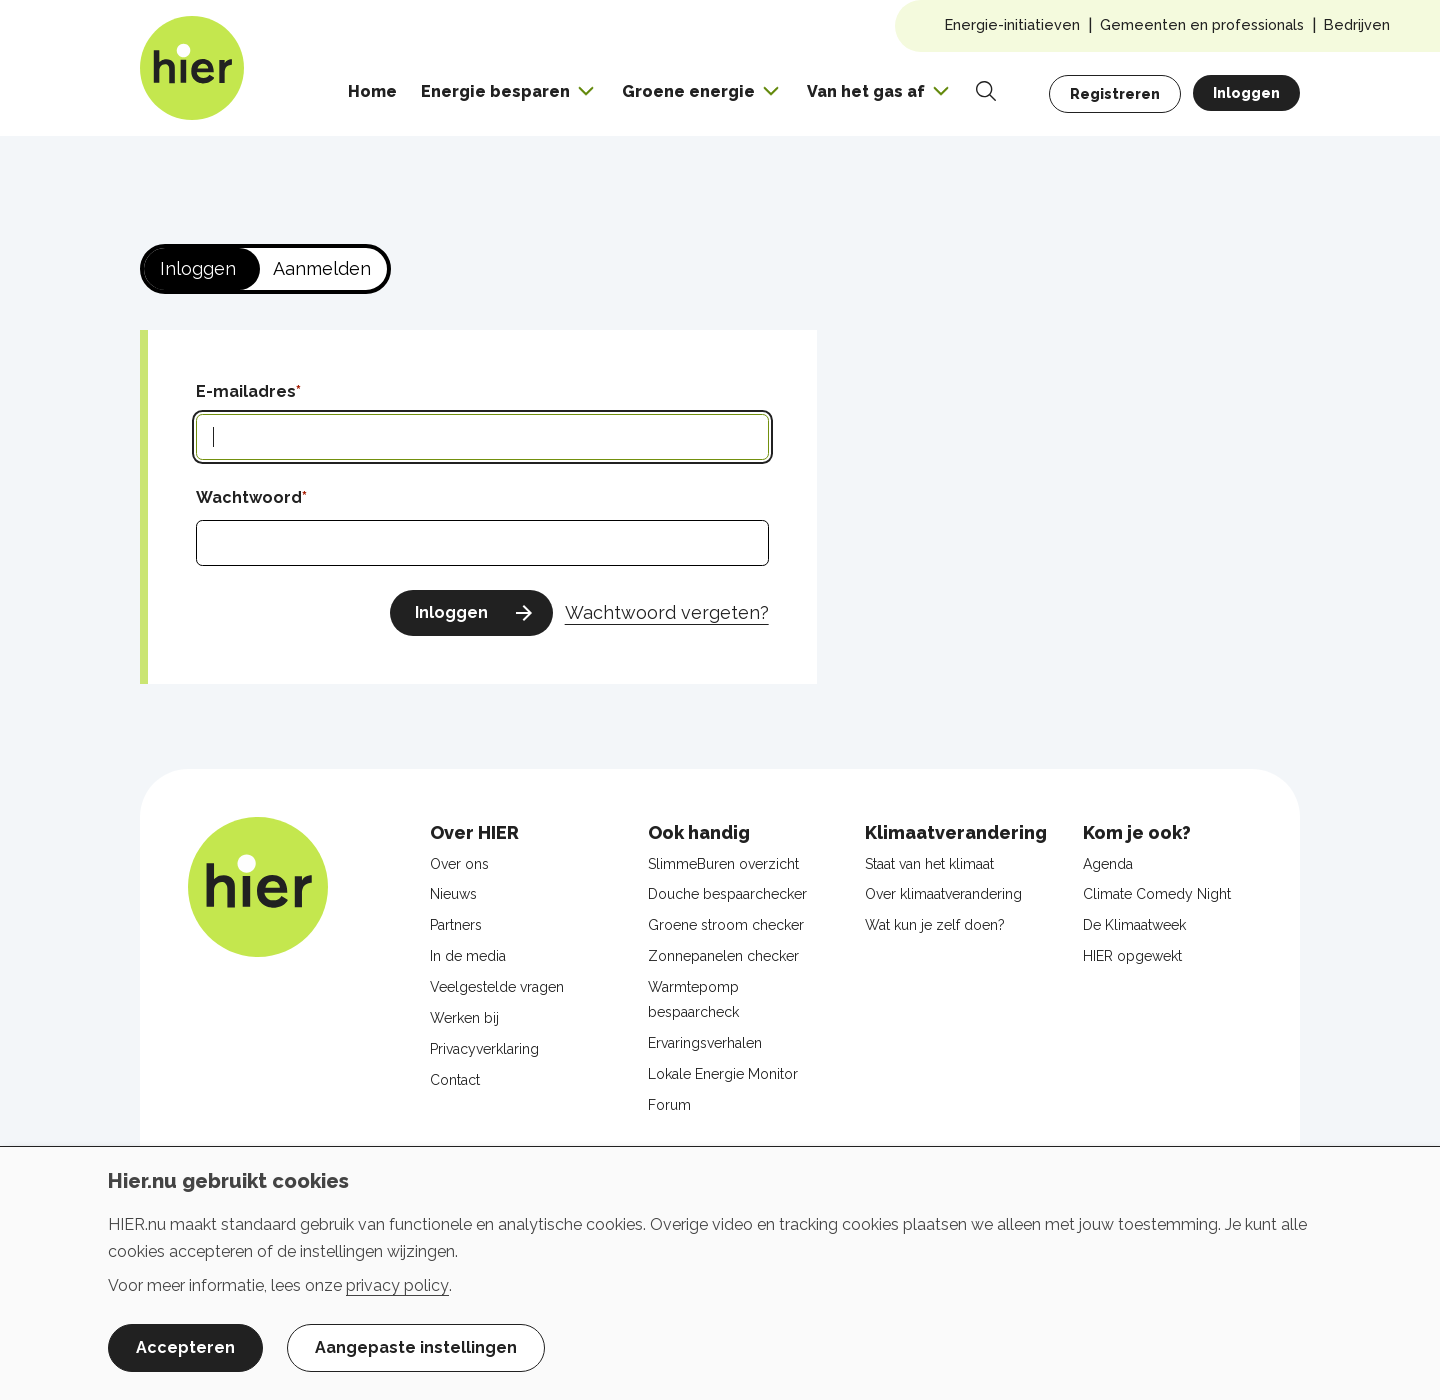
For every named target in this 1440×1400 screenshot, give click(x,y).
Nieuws (453, 894)
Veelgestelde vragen (497, 987)
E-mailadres (246, 391)
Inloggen (1246, 93)
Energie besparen (495, 91)
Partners (456, 925)
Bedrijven (1357, 24)
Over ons (459, 864)
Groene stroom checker (726, 925)
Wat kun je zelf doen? (935, 925)
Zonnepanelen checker (723, 956)
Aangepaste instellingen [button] (416, 1347)
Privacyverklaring (484, 1049)
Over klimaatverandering (943, 894)
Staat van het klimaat (929, 864)
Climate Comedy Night (1157, 894)
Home (372, 91)
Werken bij (464, 1018)
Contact (455, 1080)
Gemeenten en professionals (1202, 24)
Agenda (1108, 864)
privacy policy (397, 1285)
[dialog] (720, 1273)
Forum (669, 1105)
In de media (468, 956)
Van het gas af (866, 91)
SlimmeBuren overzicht (723, 864)
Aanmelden (322, 268)
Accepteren (185, 1347)
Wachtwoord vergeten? (667, 612)
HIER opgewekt (1132, 956)
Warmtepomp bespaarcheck (693, 999)
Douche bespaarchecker (727, 894)
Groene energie (688, 91)
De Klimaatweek (1134, 925)
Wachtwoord (249, 497)
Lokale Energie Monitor (723, 1074)
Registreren (1115, 94)
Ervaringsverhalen (705, 1043)
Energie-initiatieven (1012, 24)
